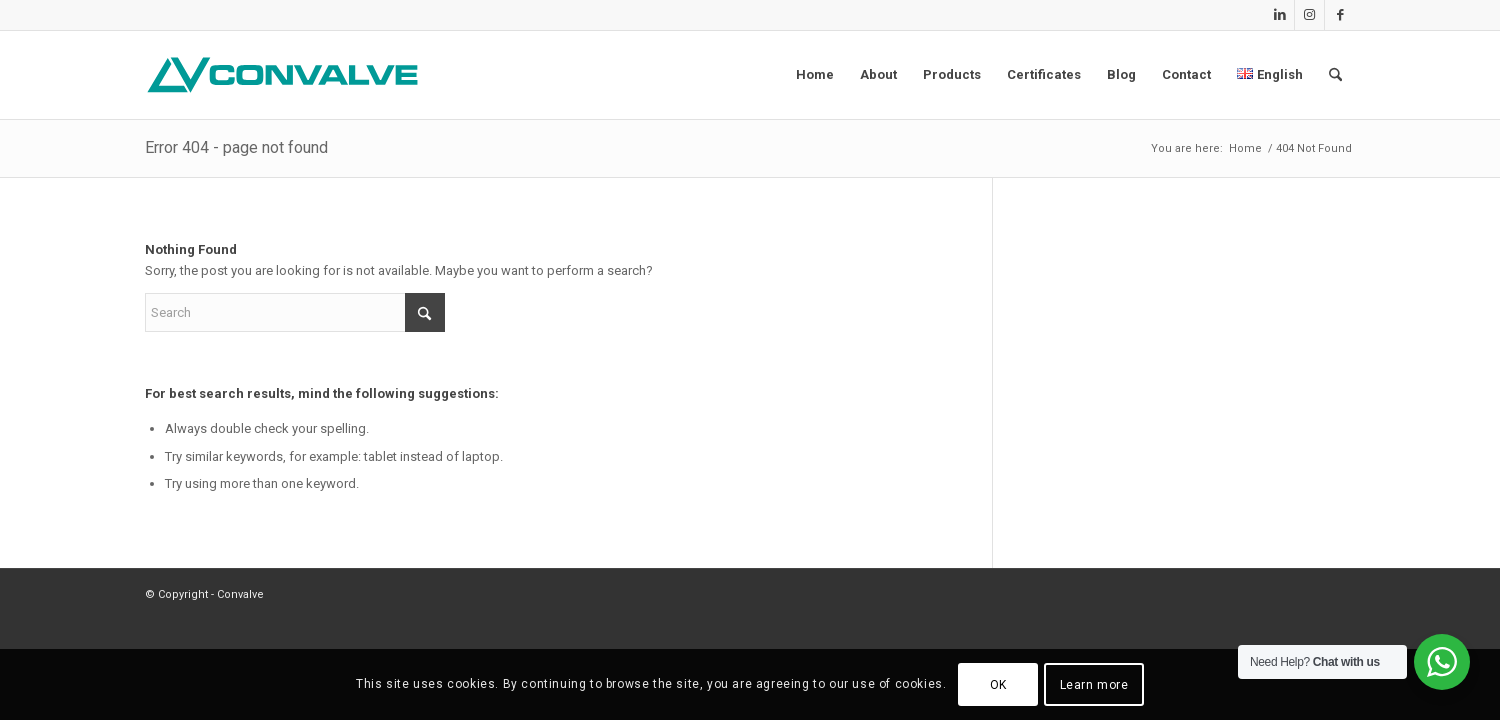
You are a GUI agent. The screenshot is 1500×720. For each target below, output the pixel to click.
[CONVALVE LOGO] (287, 75)
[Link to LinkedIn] (1279, 15)
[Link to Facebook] (1340, 15)
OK (998, 685)
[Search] (1335, 75)
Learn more (1094, 685)
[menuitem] (815, 75)
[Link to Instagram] (1309, 15)
